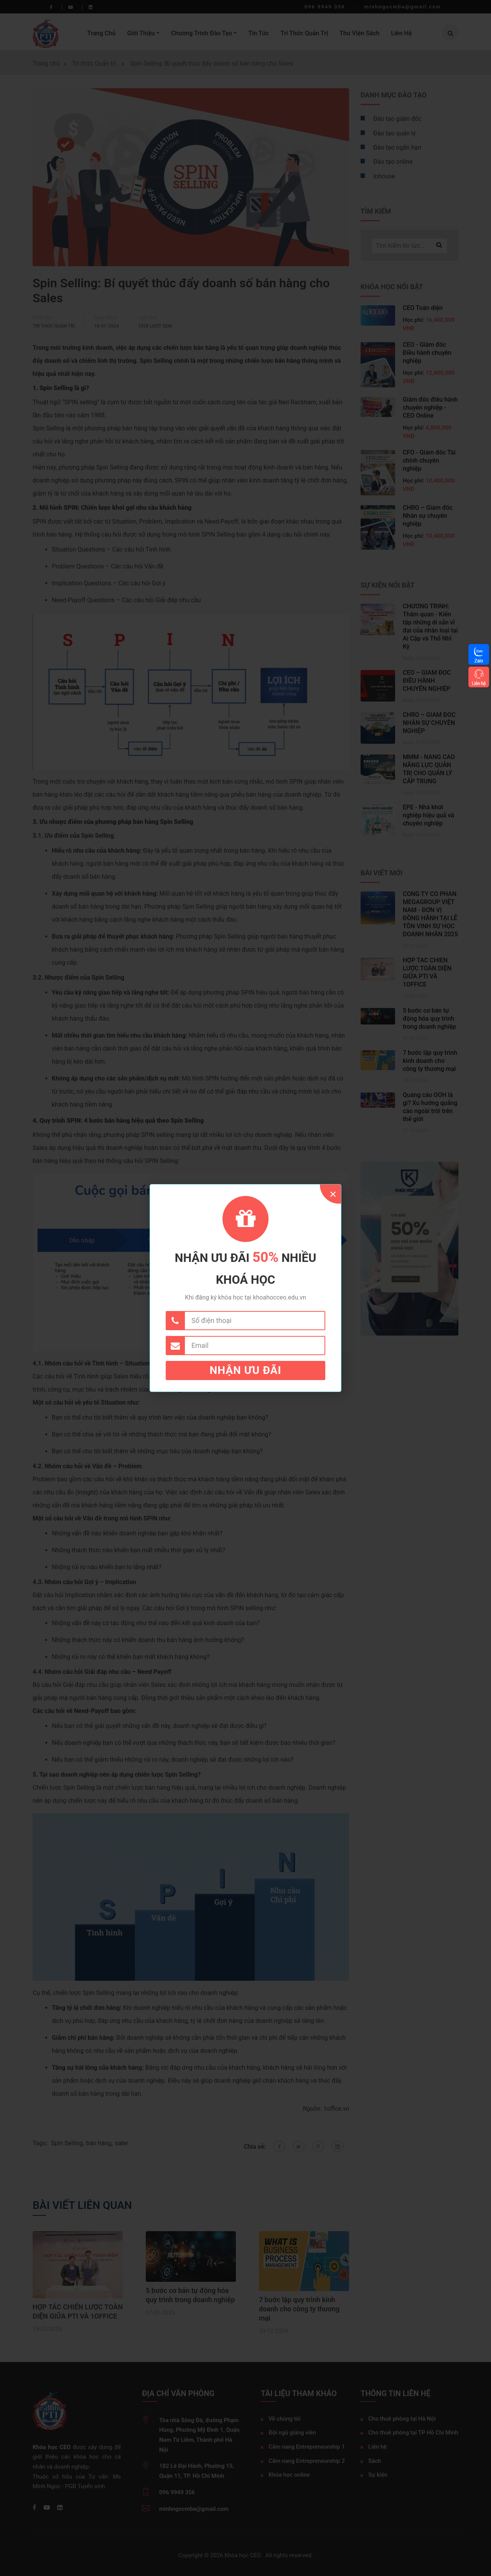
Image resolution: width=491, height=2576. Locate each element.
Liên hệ (479, 683)
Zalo (479, 660)
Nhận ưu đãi (246, 1370)
